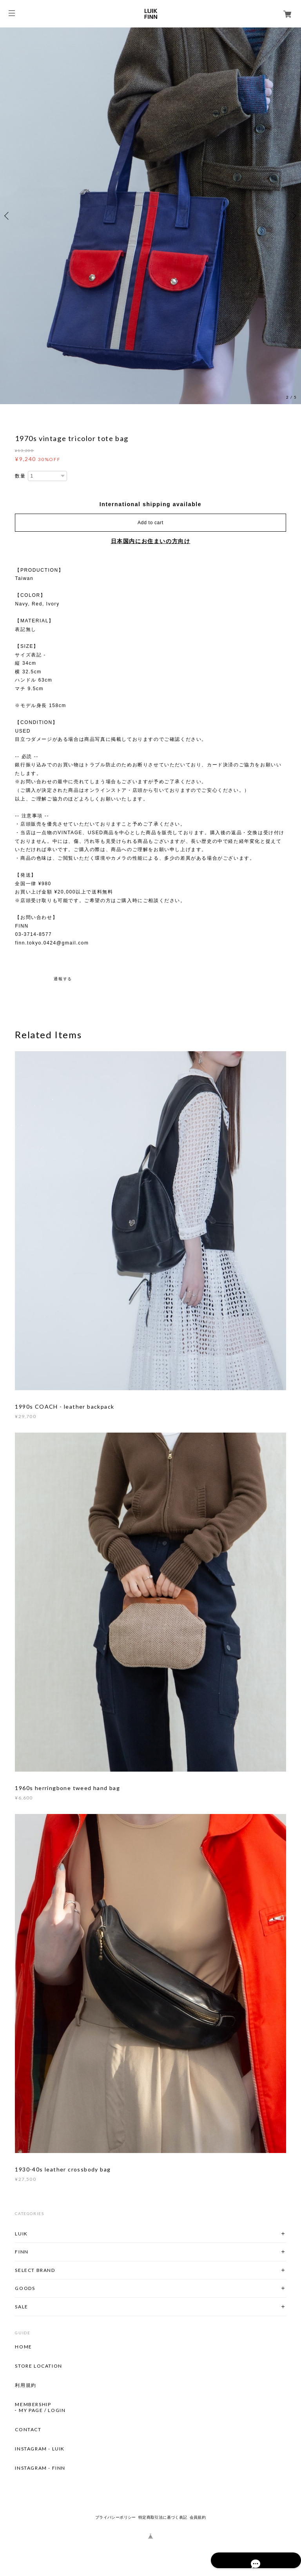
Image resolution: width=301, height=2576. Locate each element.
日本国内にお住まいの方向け (150, 541)
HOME (23, 2347)
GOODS (25, 2288)
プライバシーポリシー (115, 2517)
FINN (21, 2252)
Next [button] (293, 216)
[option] (150, 215)
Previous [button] (8, 216)
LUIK (21, 2234)
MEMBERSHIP (33, 2404)
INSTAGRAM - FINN (40, 2468)
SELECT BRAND (35, 2270)
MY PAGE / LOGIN (42, 2410)
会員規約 (198, 2517)
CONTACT (28, 2429)
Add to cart (150, 522)
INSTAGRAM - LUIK (40, 2449)
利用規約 (25, 2385)
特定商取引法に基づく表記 (162, 2517)
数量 (20, 476)
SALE (21, 2307)
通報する (63, 979)
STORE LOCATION (38, 2366)
